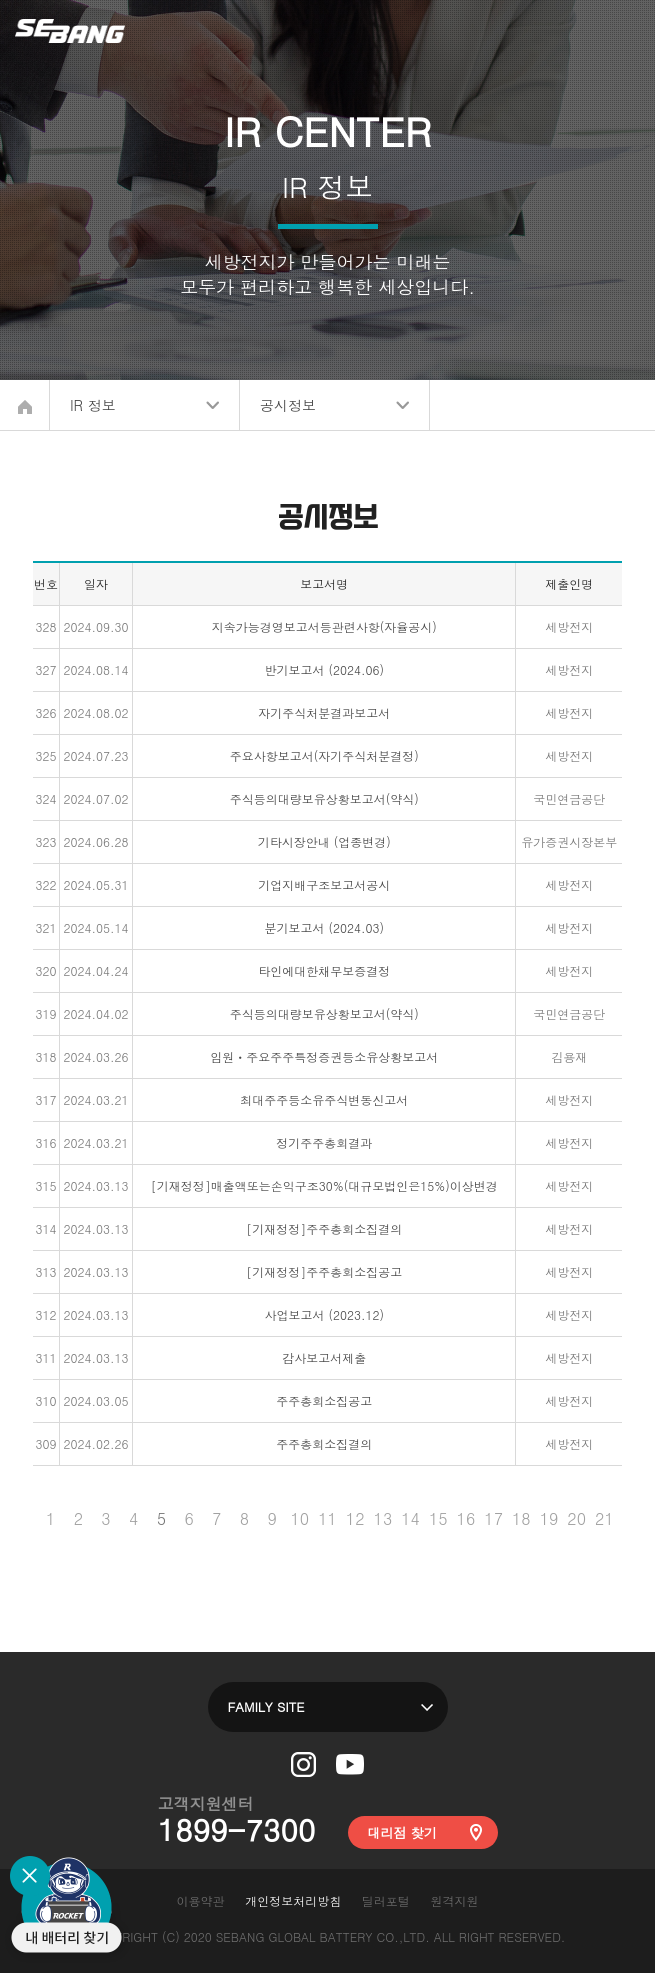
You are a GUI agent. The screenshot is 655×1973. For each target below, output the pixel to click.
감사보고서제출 (324, 1357)
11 (327, 1518)
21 (604, 1518)
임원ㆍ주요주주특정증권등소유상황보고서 (324, 1056)
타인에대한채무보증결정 (324, 970)
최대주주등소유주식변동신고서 (324, 1099)
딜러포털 (386, 1900)
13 (383, 1518)
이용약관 (200, 1900)
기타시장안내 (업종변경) (324, 841)
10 (299, 1518)
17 (493, 1518)
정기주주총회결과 (324, 1142)
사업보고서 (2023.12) (323, 1314)
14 (410, 1518)
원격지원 (455, 1900)
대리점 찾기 (402, 1832)
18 (521, 1518)
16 (466, 1518)
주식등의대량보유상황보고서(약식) (324, 798)
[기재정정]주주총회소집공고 (324, 1271)
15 (438, 1518)
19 (549, 1518)
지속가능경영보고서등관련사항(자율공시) (324, 626)
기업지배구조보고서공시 (324, 884)
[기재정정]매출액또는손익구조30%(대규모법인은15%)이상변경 (324, 1185)
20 (576, 1518)
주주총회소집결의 (324, 1443)
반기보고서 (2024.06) (323, 669)
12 (355, 1518)
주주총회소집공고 (324, 1400)
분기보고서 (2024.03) (323, 927)
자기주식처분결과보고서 (324, 712)
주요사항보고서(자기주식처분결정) (324, 755)
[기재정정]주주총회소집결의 (324, 1228)
